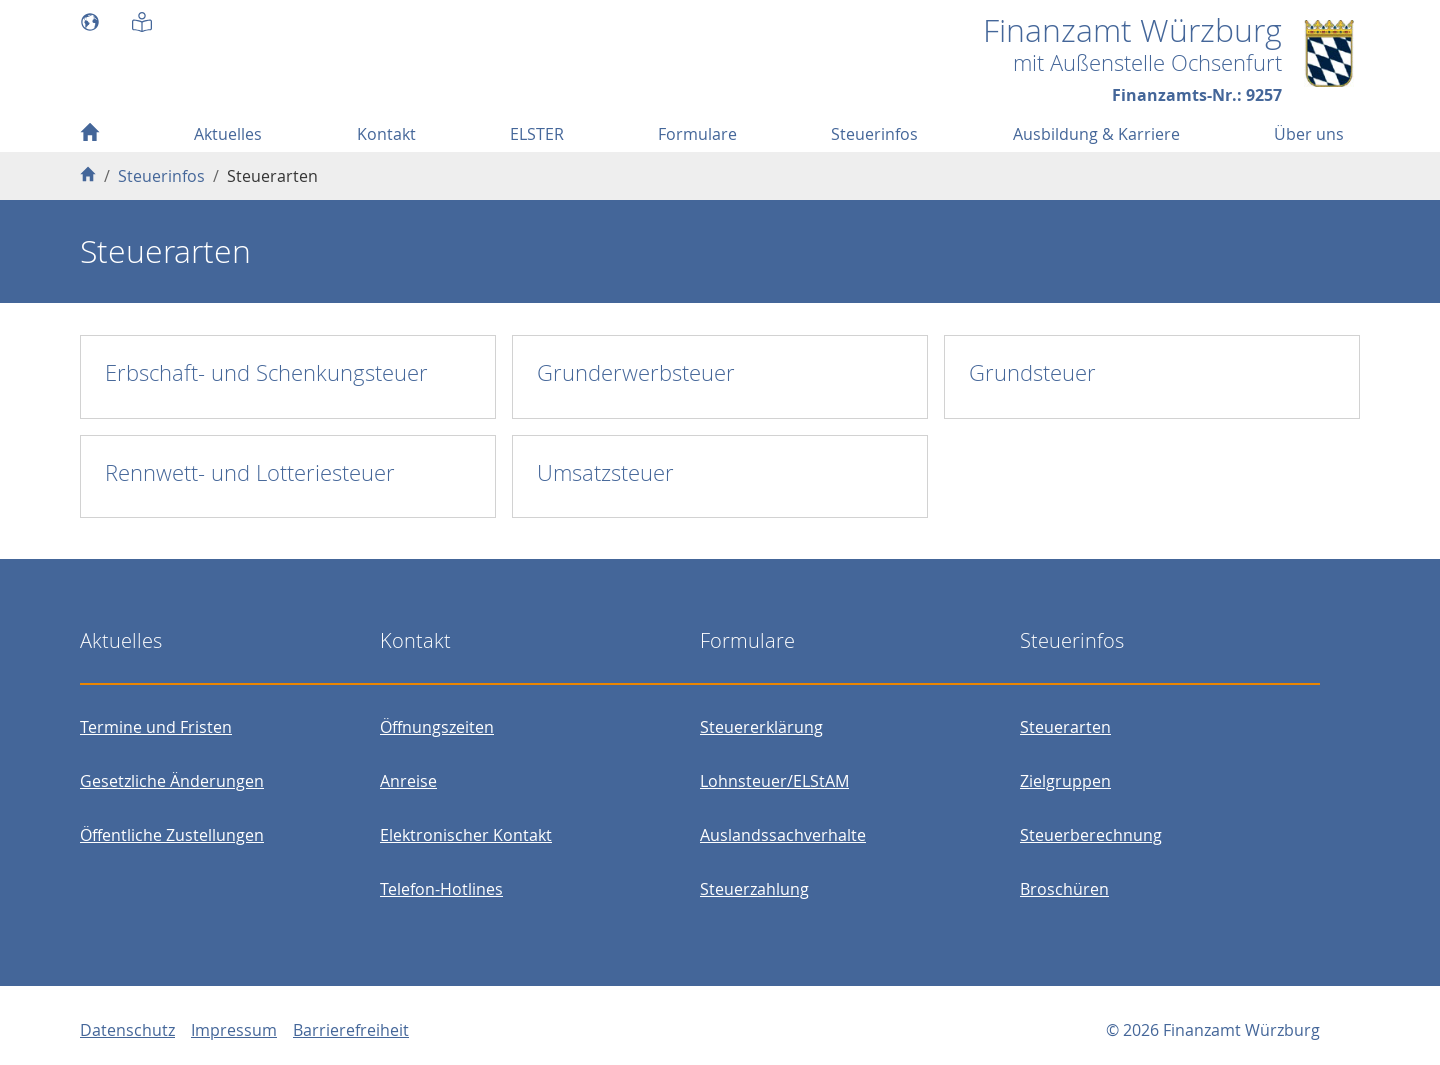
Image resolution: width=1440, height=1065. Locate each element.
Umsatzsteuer (605, 472)
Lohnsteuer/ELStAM (774, 781)
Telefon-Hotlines (441, 889)
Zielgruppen (1065, 781)
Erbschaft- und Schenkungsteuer (266, 372)
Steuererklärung (761, 727)
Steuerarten (1065, 727)
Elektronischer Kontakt (466, 835)
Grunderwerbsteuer (636, 372)
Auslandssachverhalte (783, 835)
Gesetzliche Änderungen (172, 781)
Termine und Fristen (156, 727)
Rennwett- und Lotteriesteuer (250, 472)
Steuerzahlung (754, 889)
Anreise (408, 781)
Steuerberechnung (1091, 835)
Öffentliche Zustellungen (172, 835)
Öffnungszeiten (437, 727)
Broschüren (1064, 889)
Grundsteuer (1032, 372)
